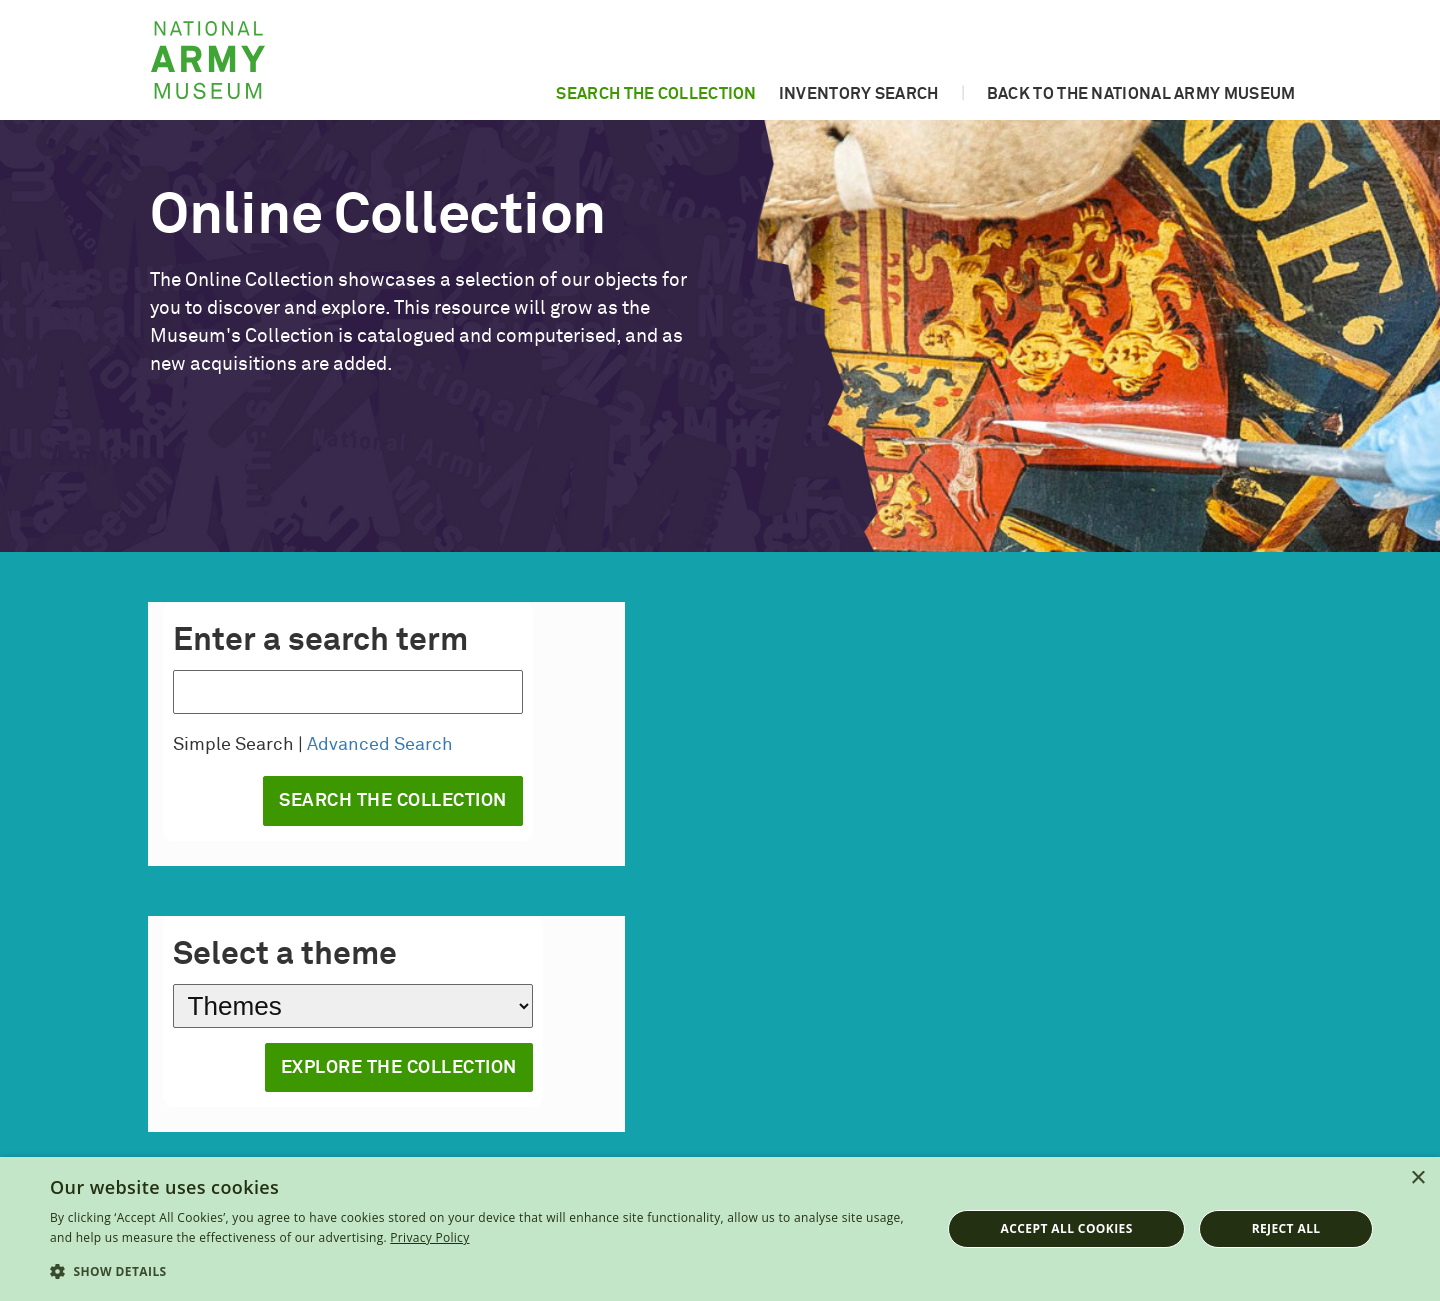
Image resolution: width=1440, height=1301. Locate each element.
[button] (482, 1272)
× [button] (1417, 1178)
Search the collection (656, 94)
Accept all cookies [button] (1067, 1228)
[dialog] (720, 1229)
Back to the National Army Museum (1141, 94)
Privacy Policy (429, 1237)
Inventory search (859, 94)
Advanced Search (380, 745)
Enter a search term (320, 641)
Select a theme (285, 955)
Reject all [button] (1286, 1228)
